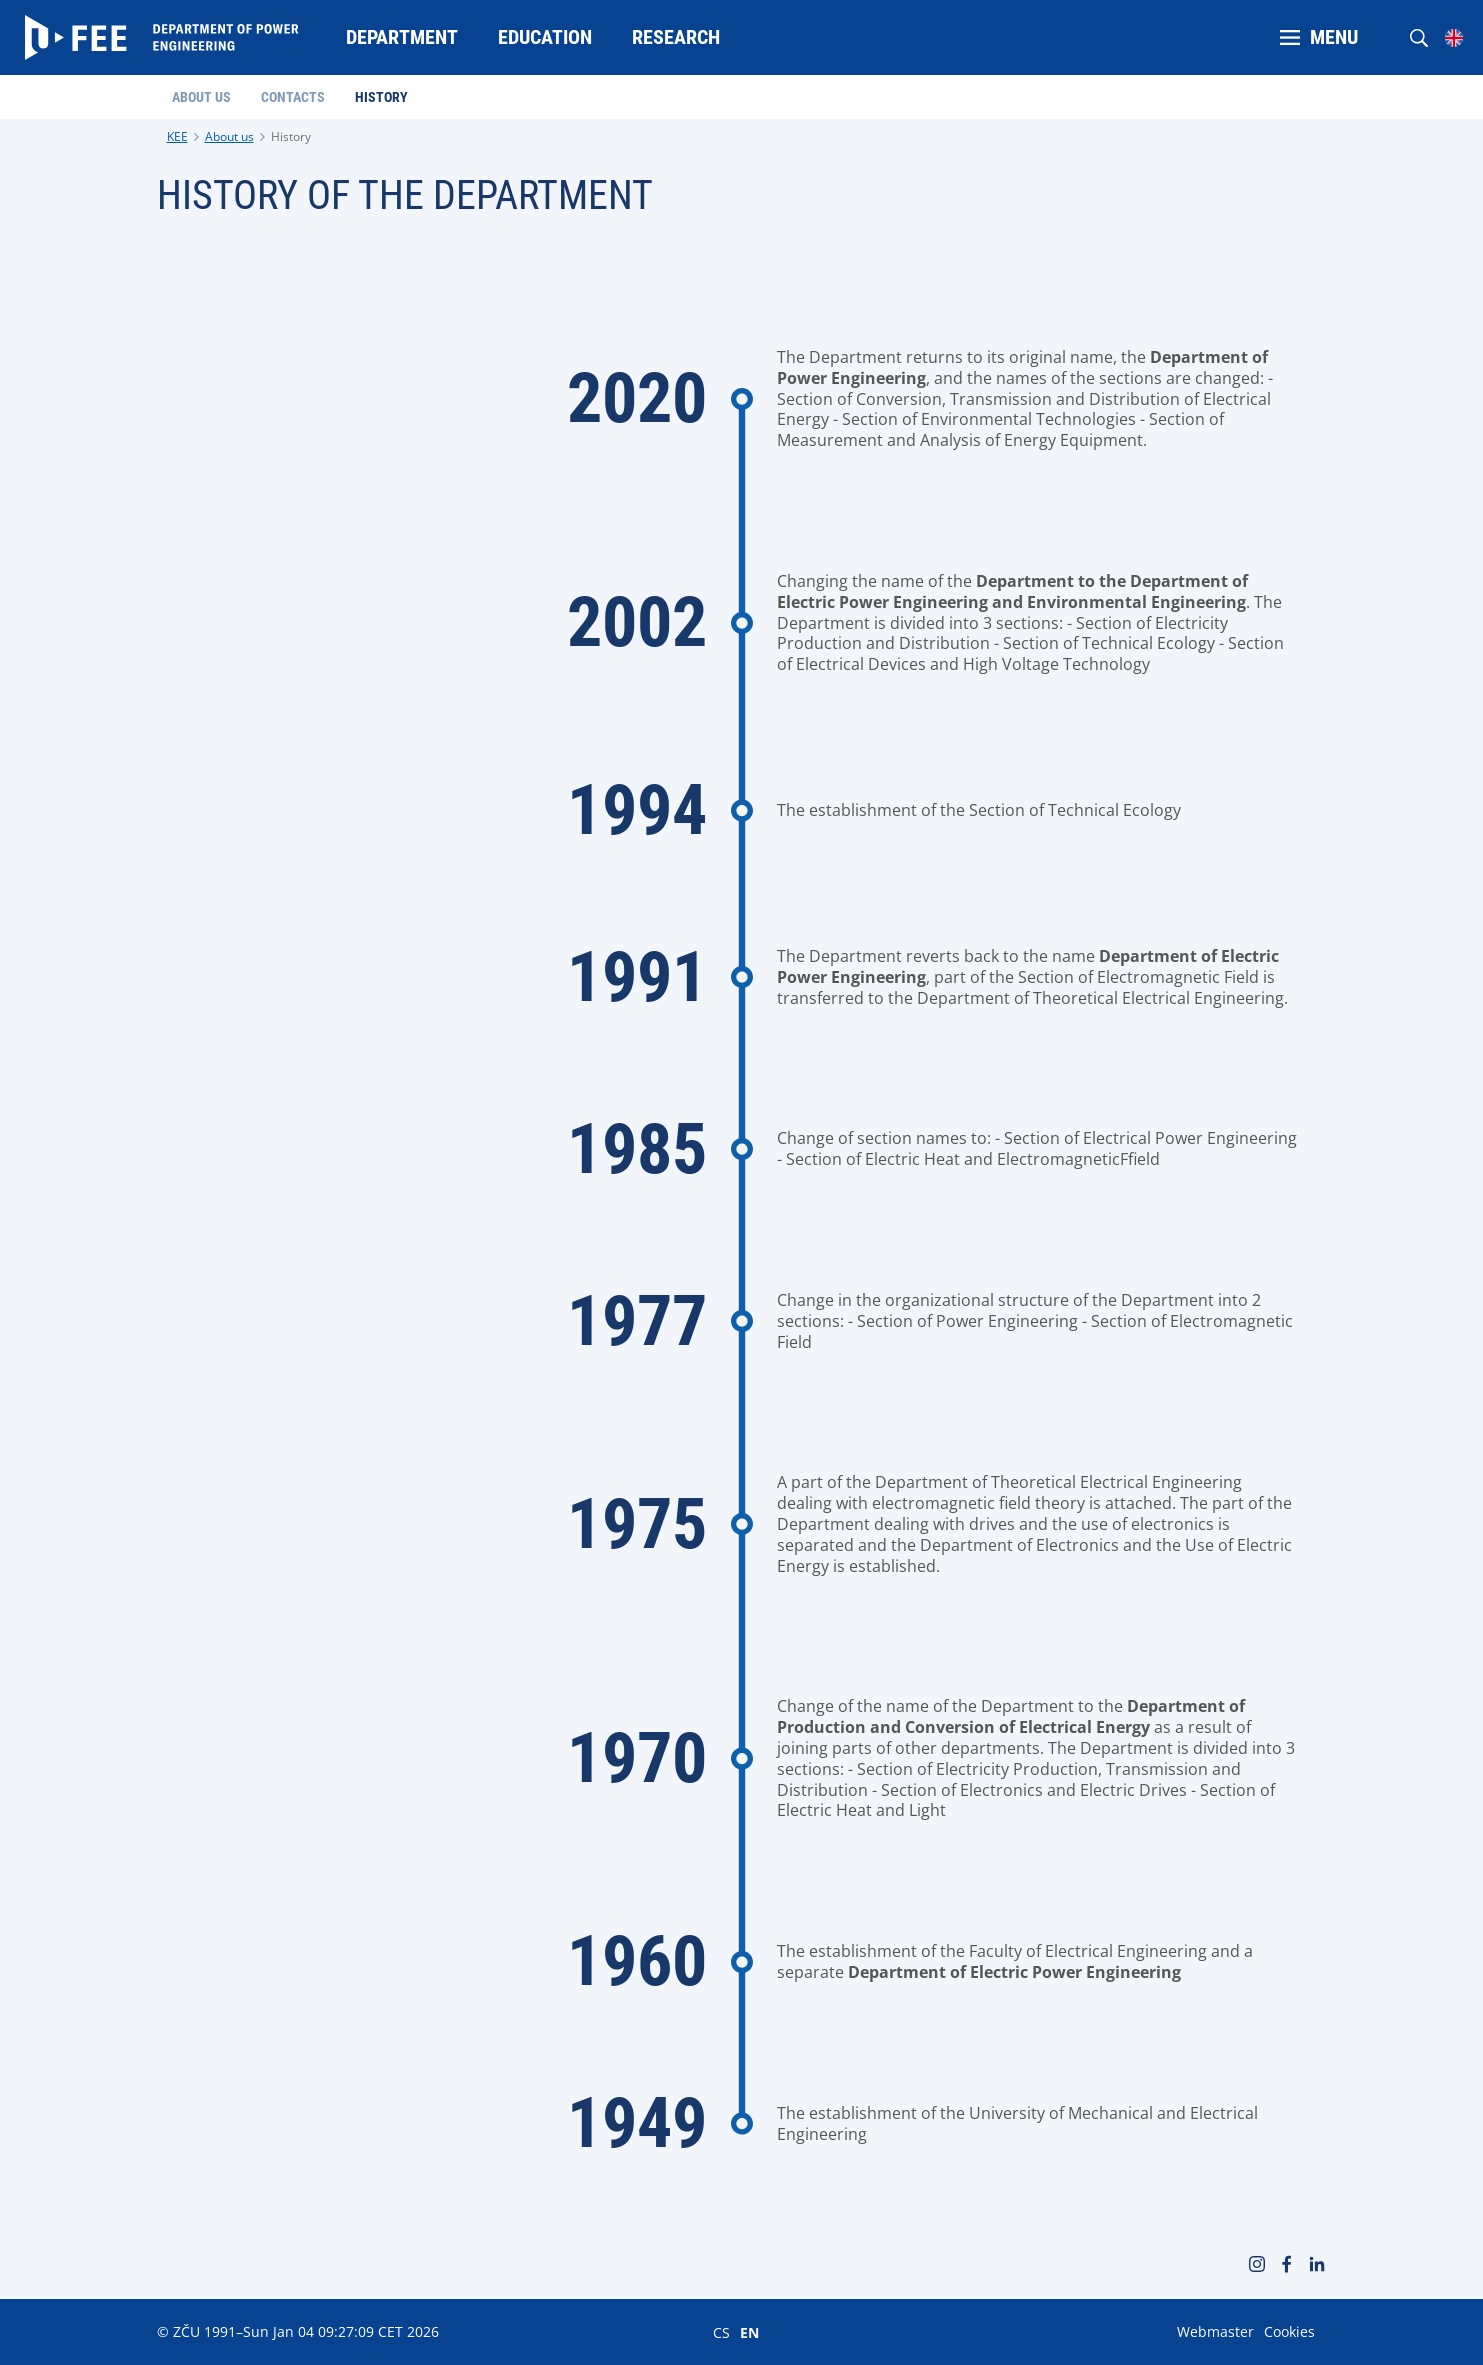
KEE (177, 136)
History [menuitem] (381, 97)
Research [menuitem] (676, 37)
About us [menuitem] (201, 97)
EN (749, 2332)
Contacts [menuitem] (293, 97)
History (291, 136)
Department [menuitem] (402, 37)
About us (229, 136)
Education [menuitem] (545, 37)
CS (721, 2332)
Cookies (1289, 2331)
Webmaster (1215, 2331)
